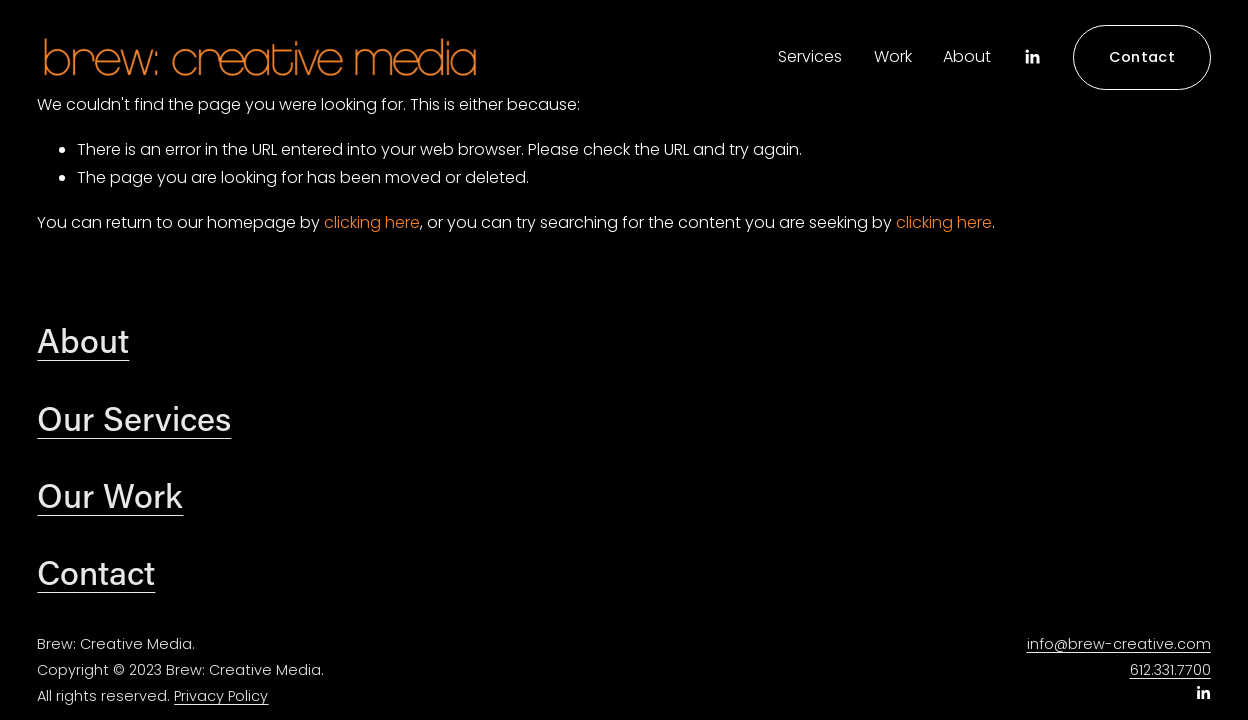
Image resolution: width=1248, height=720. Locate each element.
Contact (1142, 57)
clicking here (372, 222)
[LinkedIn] (1032, 57)
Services (810, 56)
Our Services (134, 418)
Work (893, 56)
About (967, 56)
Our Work (110, 495)
